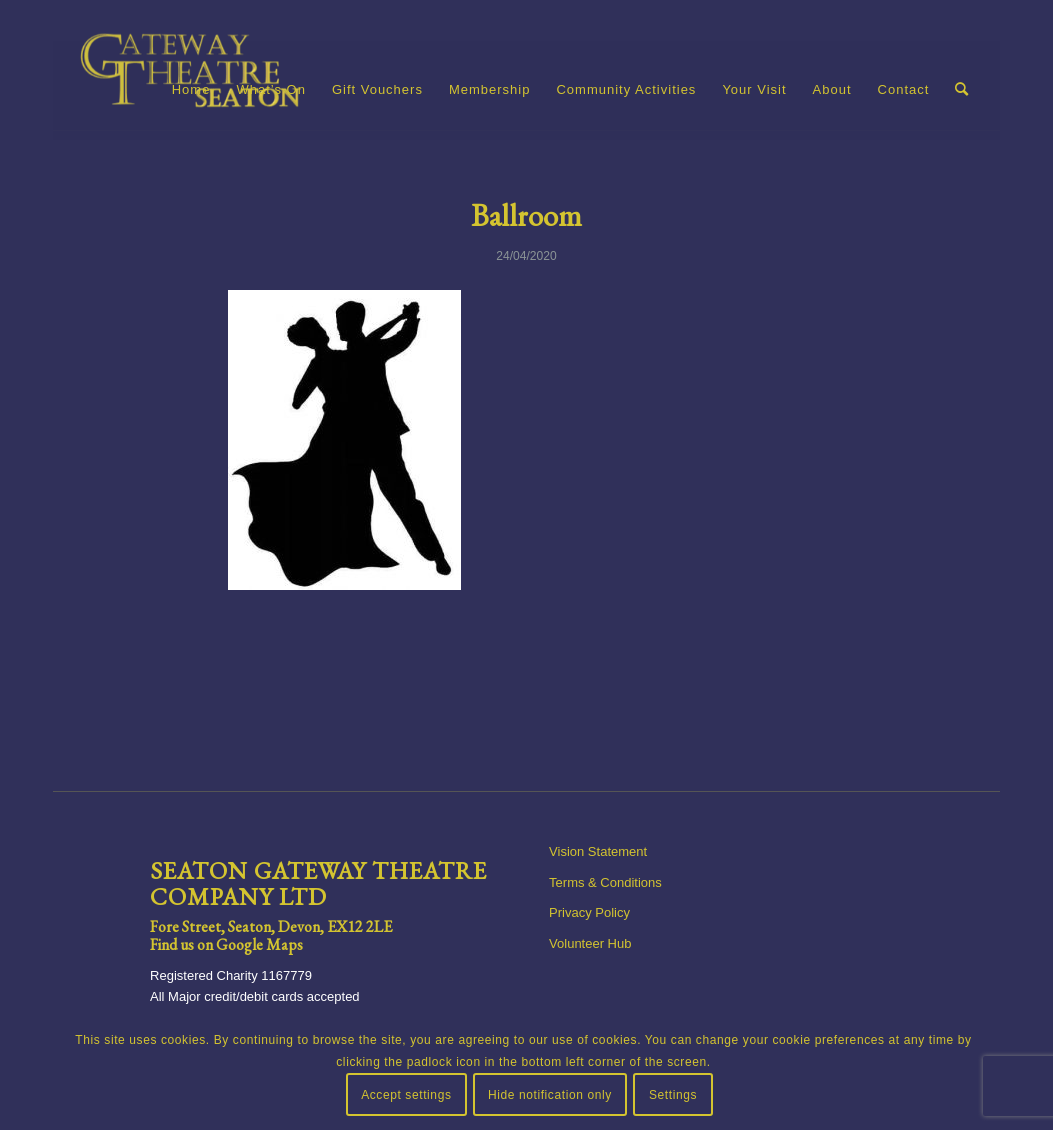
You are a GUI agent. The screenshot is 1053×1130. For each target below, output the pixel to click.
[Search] (961, 90)
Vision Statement (598, 851)
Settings (673, 1095)
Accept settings (406, 1095)
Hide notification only (550, 1095)
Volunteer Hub (590, 943)
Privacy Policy (589, 912)
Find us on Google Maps (226, 944)
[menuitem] (191, 90)
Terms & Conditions (605, 882)
